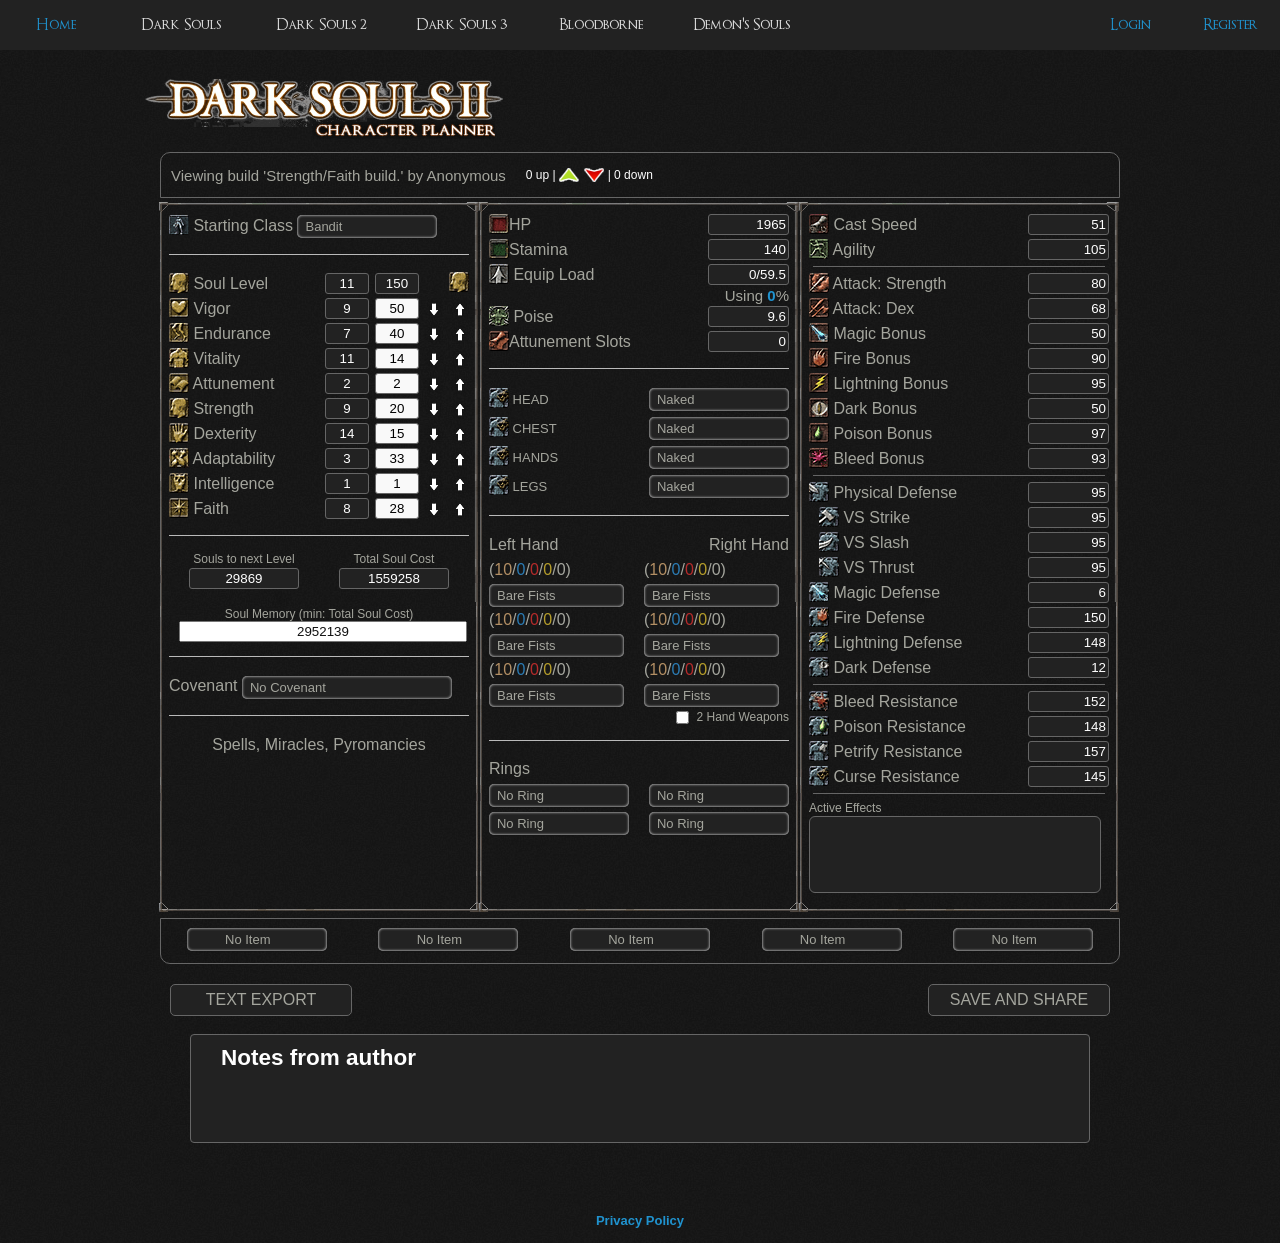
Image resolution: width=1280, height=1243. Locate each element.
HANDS (523, 457)
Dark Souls (181, 24)
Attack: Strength (877, 283)
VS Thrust (866, 567)
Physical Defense (883, 492)
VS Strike (864, 517)
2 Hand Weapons (742, 717)
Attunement (221, 383)
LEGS (518, 486)
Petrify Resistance (885, 751)
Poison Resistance (887, 726)
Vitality (204, 358)
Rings (509, 768)
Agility (842, 249)
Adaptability (222, 458)
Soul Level (218, 283)
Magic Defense (874, 592)
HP (510, 224)
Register (1230, 24)
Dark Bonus (863, 408)
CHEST (523, 428)
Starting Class (233, 225)
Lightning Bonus (878, 383)
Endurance (220, 333)
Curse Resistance (884, 776)
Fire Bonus (860, 358)
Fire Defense (867, 617)
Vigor (200, 308)
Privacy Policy (640, 1220)
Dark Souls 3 (461, 24)
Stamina (528, 249)
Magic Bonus (867, 333)
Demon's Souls (741, 24)
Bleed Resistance (883, 701)
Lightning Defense (885, 642)
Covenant (203, 685)
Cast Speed (863, 224)
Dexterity (213, 433)
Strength (211, 408)
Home (56, 24)
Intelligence (221, 483)
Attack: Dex (861, 308)
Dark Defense (870, 667)
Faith (199, 508)
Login (1130, 24)
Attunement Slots (560, 341)
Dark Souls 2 (321, 24)
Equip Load (541, 274)
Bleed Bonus (866, 458)
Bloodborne (601, 24)
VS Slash (864, 542)
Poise (521, 316)
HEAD (519, 399)
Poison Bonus (870, 433)
